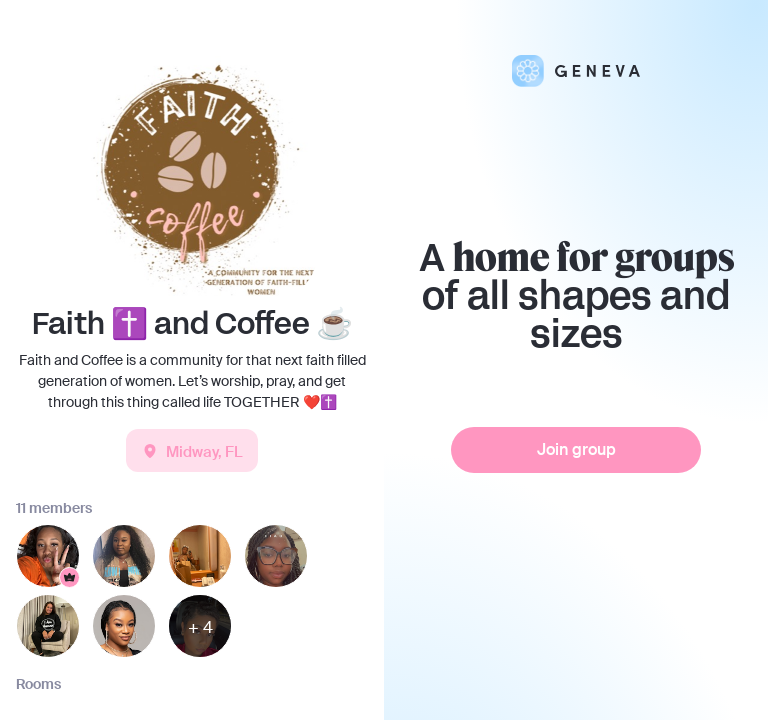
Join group (576, 449)
